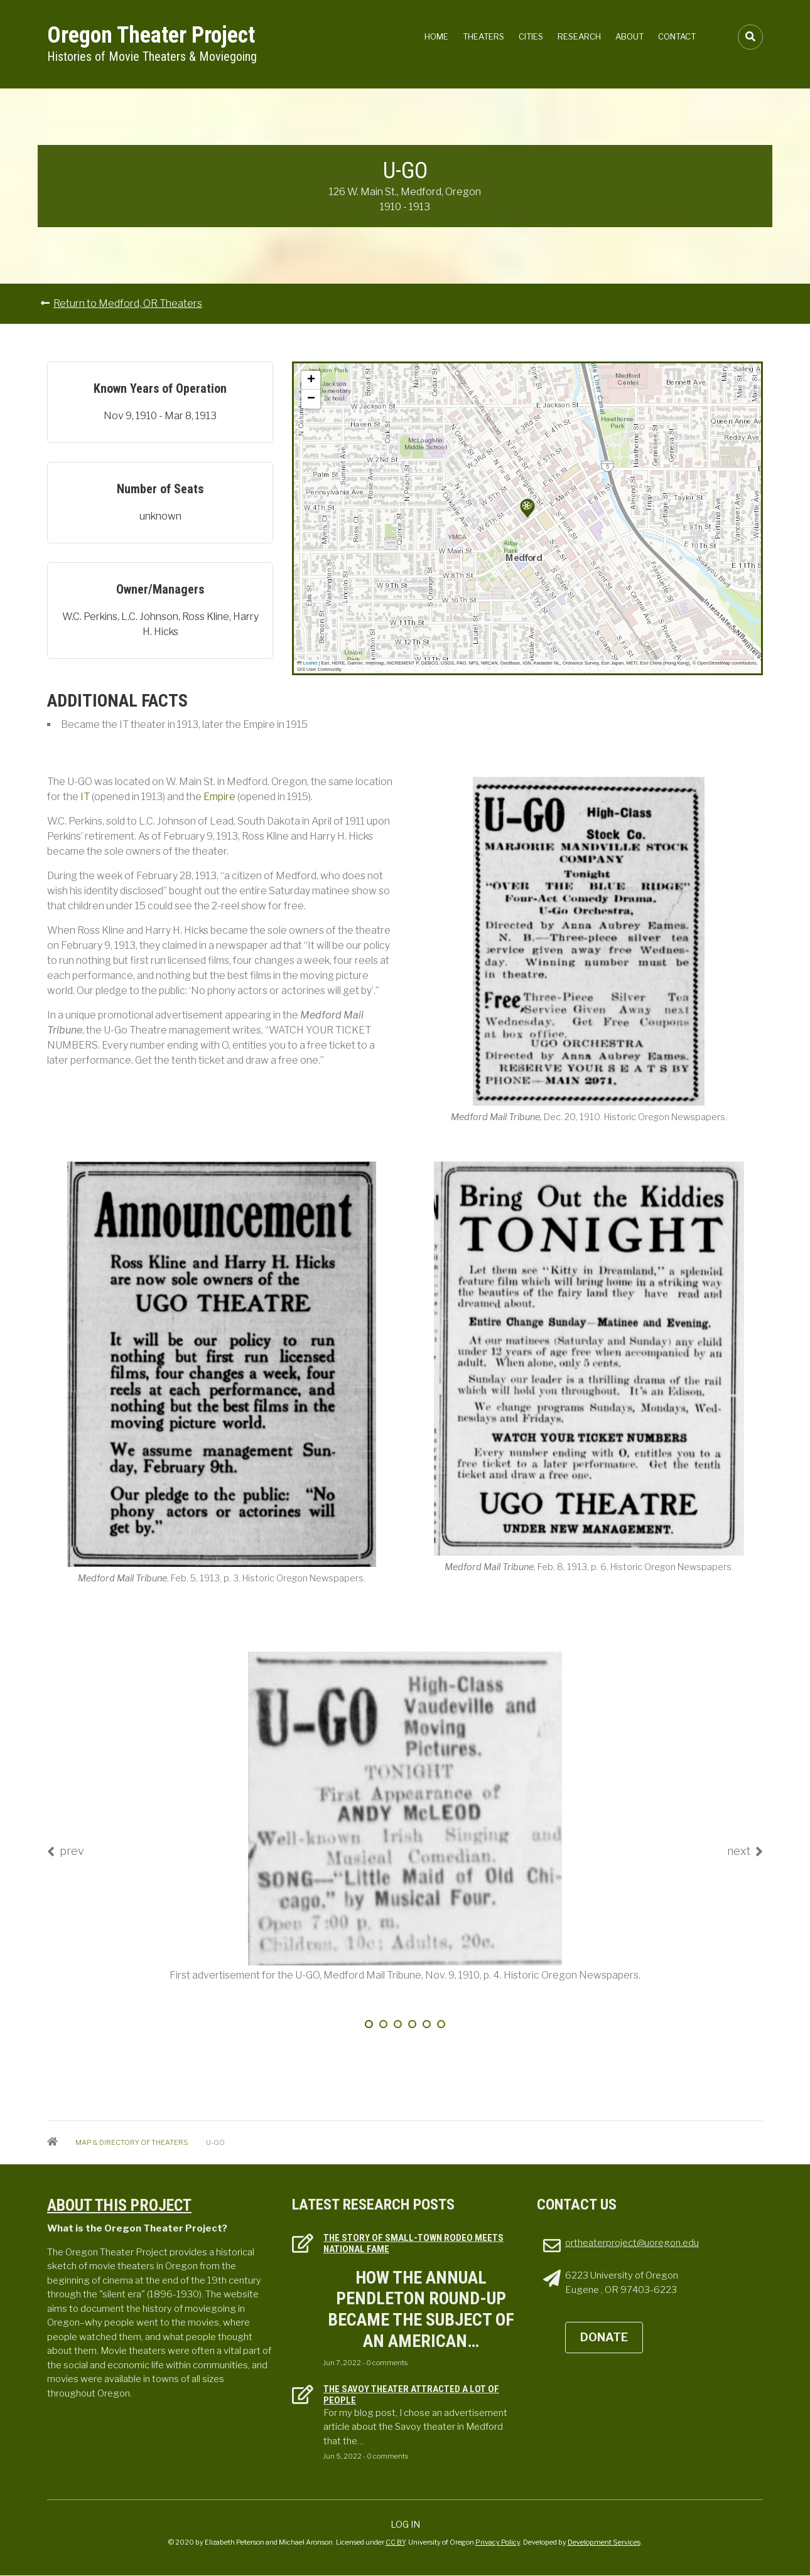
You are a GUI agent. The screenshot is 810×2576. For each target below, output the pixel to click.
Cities (531, 36)
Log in (405, 2524)
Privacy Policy (497, 2542)
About (629, 36)
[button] (527, 508)
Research (579, 36)
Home (436, 36)
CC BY (395, 2542)
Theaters (483, 36)
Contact (677, 36)
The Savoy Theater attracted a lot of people (411, 2394)
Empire (220, 797)
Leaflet (307, 663)
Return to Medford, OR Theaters (127, 303)
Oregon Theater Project (151, 35)
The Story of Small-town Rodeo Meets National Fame (413, 2243)
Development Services (604, 2542)
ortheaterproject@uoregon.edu (632, 2242)
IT (86, 797)
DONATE (604, 2337)
